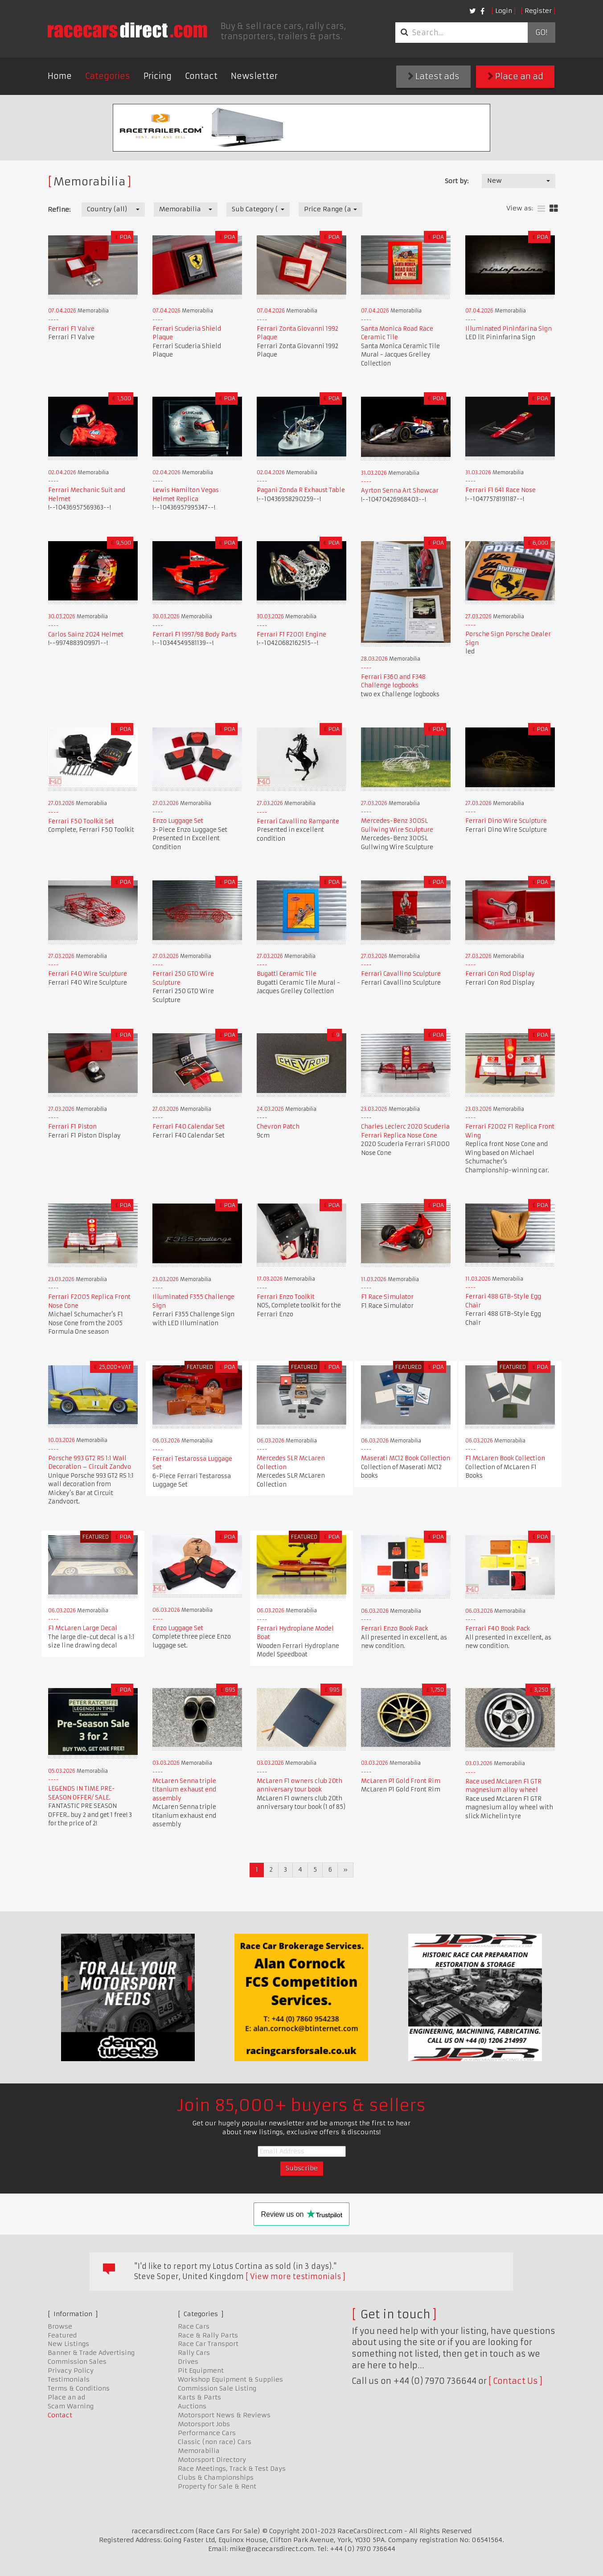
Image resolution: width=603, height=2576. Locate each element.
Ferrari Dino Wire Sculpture (506, 821)
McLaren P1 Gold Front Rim (400, 1781)
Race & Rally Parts (208, 2335)
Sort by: (456, 181)
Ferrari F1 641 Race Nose (500, 490)
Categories (107, 76)
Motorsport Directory (212, 2460)
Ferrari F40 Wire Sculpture (87, 974)
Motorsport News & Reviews (224, 2415)
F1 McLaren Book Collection (505, 1458)
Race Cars (193, 2326)
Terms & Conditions (79, 2388)
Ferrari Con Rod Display (500, 974)
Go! (541, 32)
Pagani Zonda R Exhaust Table (301, 490)
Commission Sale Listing (217, 2388)
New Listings (68, 2344)
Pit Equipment (201, 2370)
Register (538, 11)
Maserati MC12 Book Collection (405, 1458)
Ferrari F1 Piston (72, 1126)
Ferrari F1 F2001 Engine (291, 634)
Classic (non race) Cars (214, 2442)
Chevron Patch (278, 1126)
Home (60, 76)
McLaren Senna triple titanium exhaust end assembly (184, 1789)
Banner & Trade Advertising (91, 2353)
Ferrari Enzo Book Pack (394, 1628)
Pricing (158, 76)
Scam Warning (71, 2406)
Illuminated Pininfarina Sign (508, 329)
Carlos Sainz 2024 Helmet (85, 634)
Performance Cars (207, 2433)
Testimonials (69, 2379)
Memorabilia (199, 2451)
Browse (60, 2326)
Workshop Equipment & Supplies (230, 2379)
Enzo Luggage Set (177, 821)
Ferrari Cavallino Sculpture (401, 974)
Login (503, 11)
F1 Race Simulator (387, 1297)
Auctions (192, 2406)
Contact (201, 76)
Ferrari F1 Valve (71, 329)
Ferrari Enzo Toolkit (286, 1297)
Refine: (59, 209)
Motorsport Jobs (204, 2424)
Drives (188, 2362)
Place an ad (515, 76)
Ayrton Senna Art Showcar (400, 490)
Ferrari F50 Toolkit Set (81, 821)
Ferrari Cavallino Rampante (298, 821)
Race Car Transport (208, 2344)
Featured (62, 2335)
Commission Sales (77, 2362)
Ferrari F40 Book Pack (497, 1628)
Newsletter (254, 76)
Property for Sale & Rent (217, 2486)
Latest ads (433, 76)
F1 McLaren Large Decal (82, 1628)
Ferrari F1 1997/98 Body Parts (194, 634)
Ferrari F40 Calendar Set (188, 1126)
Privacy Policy (71, 2370)
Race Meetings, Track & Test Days (232, 2469)
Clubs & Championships (216, 2477)
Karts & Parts (199, 2397)
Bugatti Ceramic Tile (286, 974)
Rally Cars (194, 2353)
